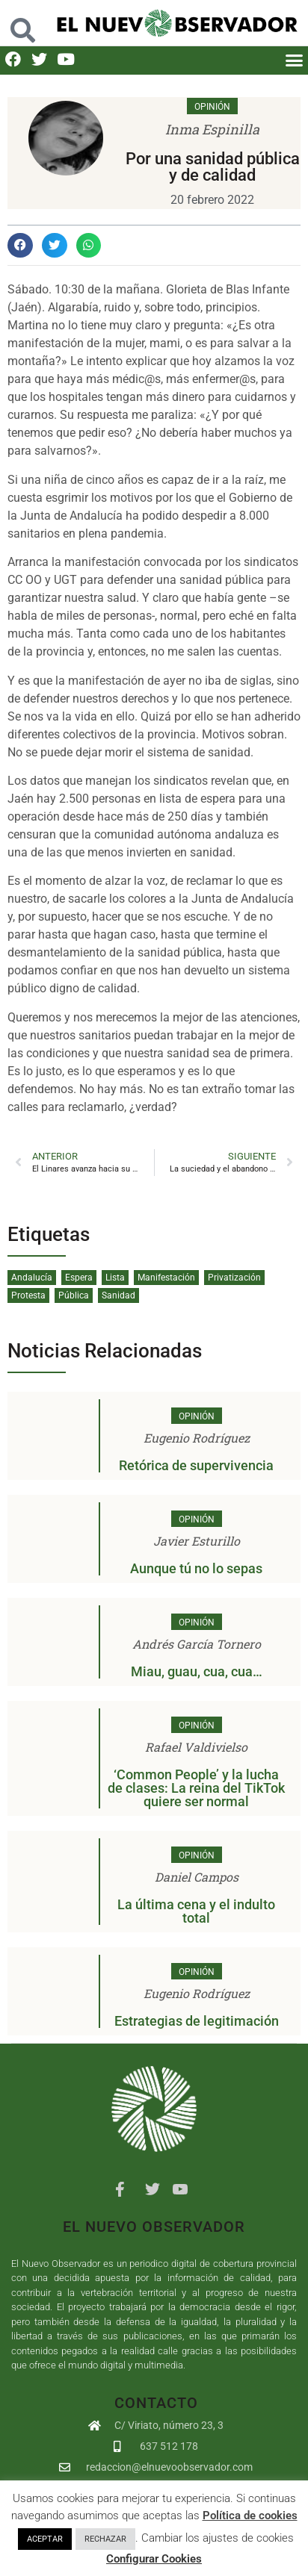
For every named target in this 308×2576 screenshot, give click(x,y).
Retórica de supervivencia (196, 1465)
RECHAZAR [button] (105, 2539)
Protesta (28, 1295)
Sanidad (118, 1295)
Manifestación (166, 1277)
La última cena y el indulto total (196, 1911)
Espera (79, 1277)
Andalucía (31, 1277)
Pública (73, 1295)
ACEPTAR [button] (45, 2539)
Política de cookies (250, 2515)
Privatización (234, 1277)
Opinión (212, 107)
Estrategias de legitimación (196, 2021)
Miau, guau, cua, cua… (196, 1671)
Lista (115, 1277)
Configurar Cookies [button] (154, 2559)
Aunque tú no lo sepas (196, 1568)
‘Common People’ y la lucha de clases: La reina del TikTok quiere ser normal (196, 1788)
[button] (294, 60)
